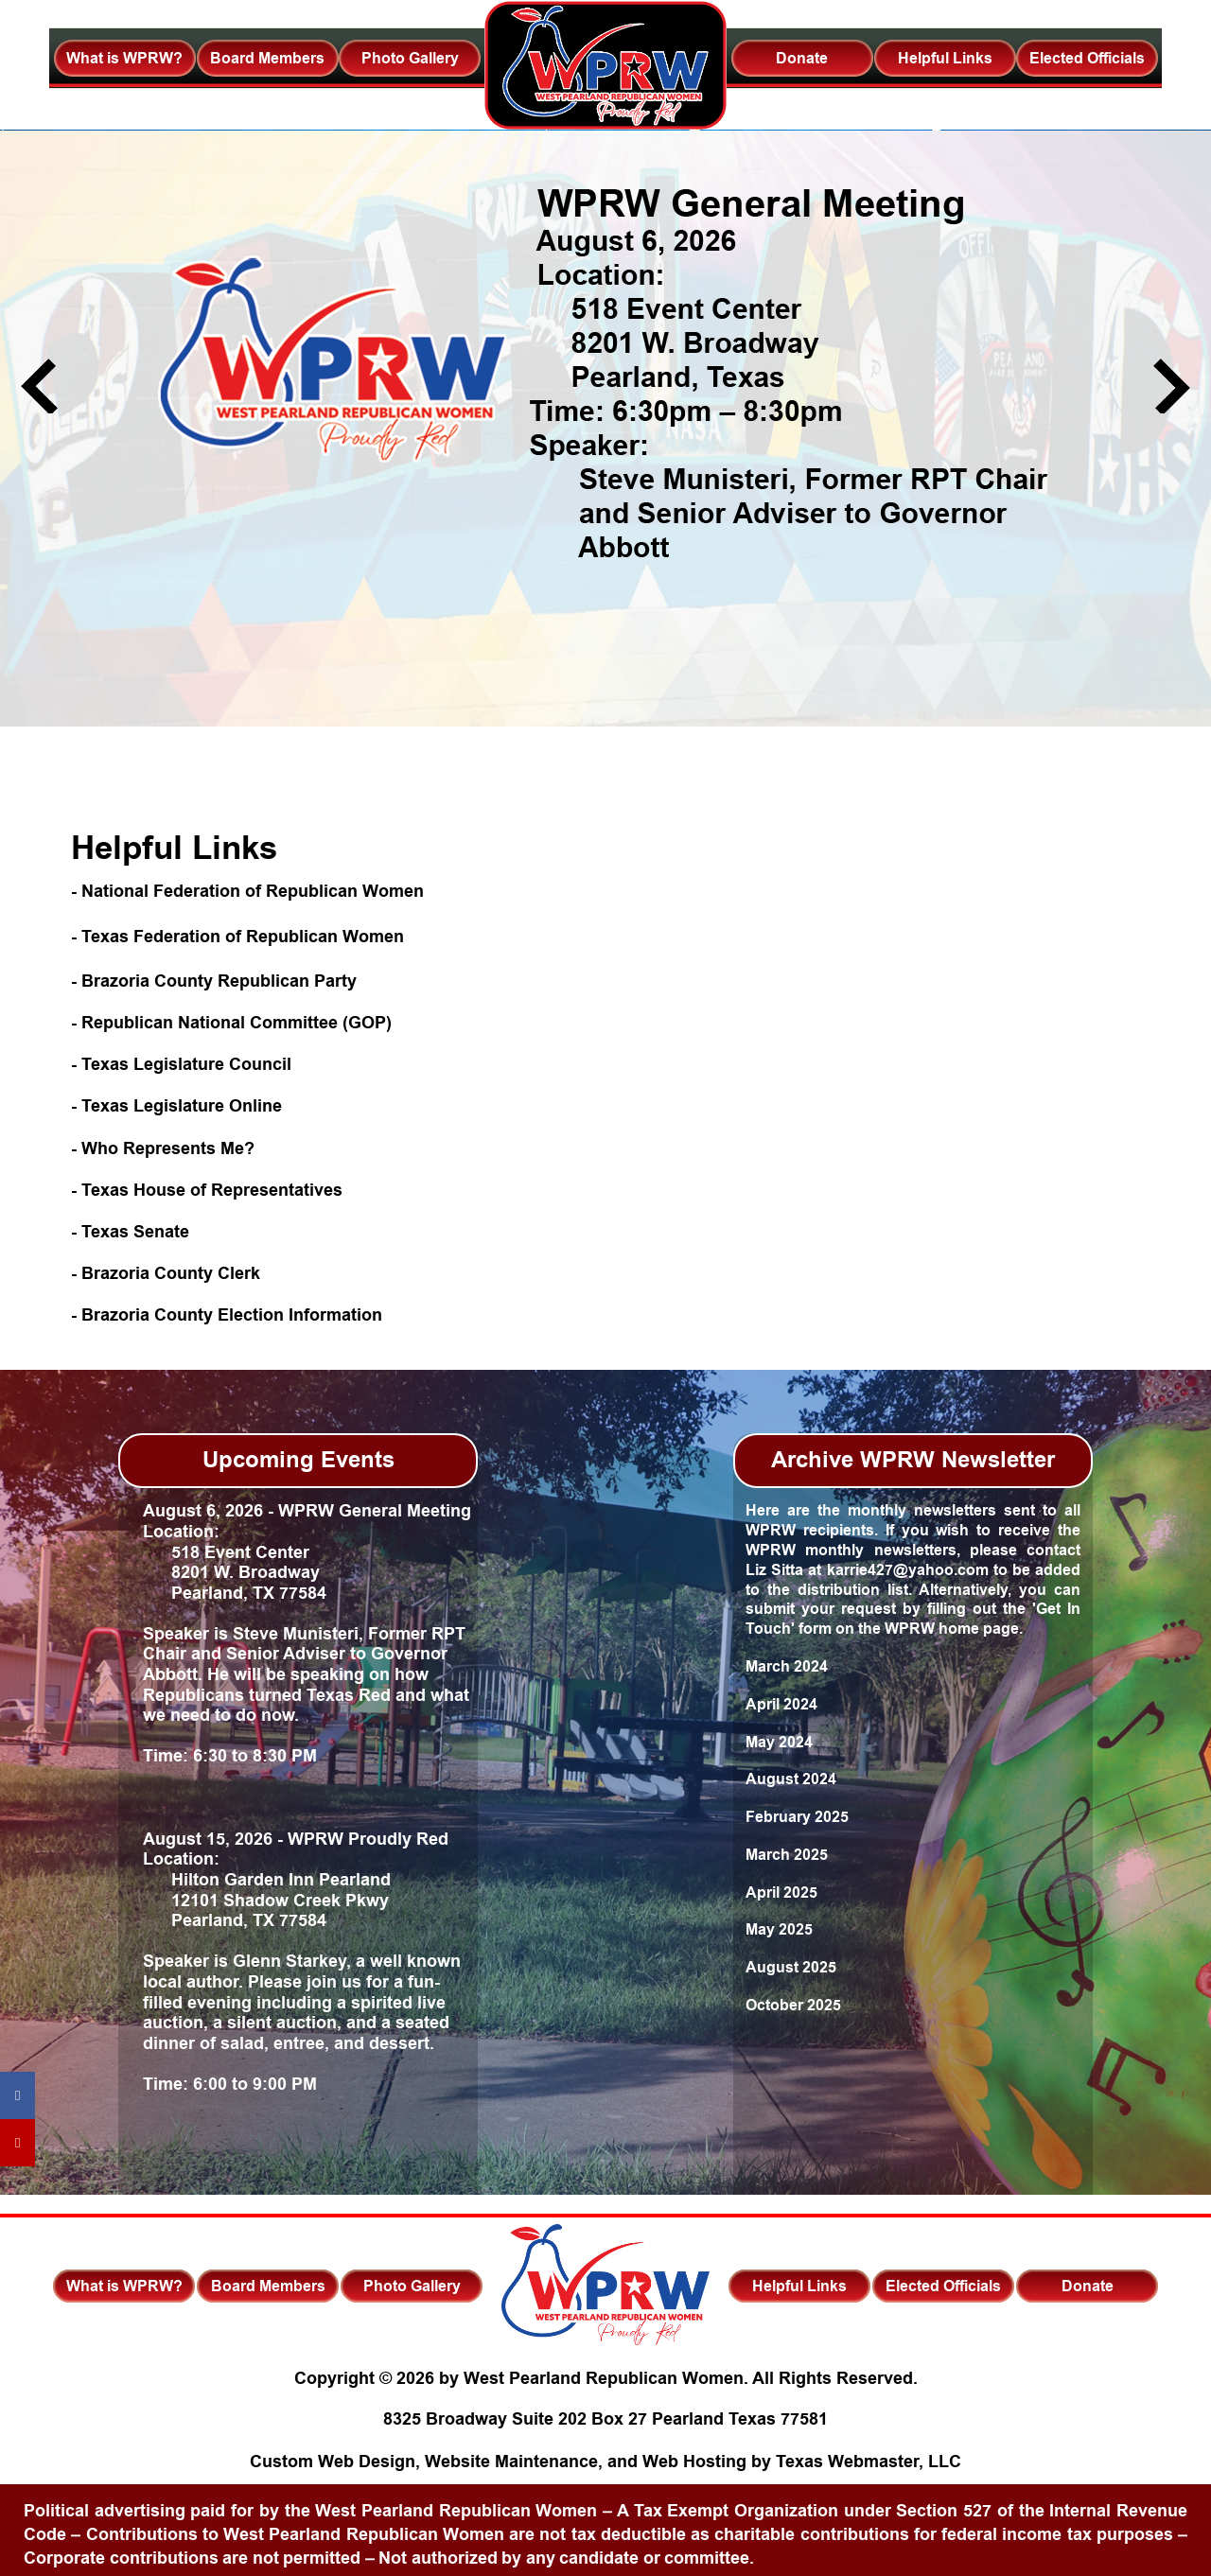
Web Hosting (694, 2461)
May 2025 (779, 1929)
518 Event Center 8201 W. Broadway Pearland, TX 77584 (234, 1572)
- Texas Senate (130, 1231)
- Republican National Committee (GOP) (231, 1022)
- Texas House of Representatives (206, 1190)
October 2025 (793, 2005)
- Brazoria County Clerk (165, 1273)
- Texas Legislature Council (181, 1064)
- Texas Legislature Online (176, 1106)
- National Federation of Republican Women (247, 891)
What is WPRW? (124, 58)
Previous (39, 386)
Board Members (267, 58)
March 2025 (787, 1855)
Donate (802, 58)
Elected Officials (1087, 58)
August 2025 (791, 1967)
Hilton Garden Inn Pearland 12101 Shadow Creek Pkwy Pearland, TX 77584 (267, 1900)
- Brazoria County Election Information (226, 1315)
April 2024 (781, 1704)
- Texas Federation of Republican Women (237, 936)
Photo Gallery (410, 58)
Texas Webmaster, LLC (868, 2461)
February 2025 (797, 1817)
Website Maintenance (511, 2461)
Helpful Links (945, 58)
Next (1171, 386)
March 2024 (787, 1666)
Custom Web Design (332, 2461)
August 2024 (791, 1779)
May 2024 (779, 1742)
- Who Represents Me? (162, 1148)
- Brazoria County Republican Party (214, 981)
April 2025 (781, 1892)
